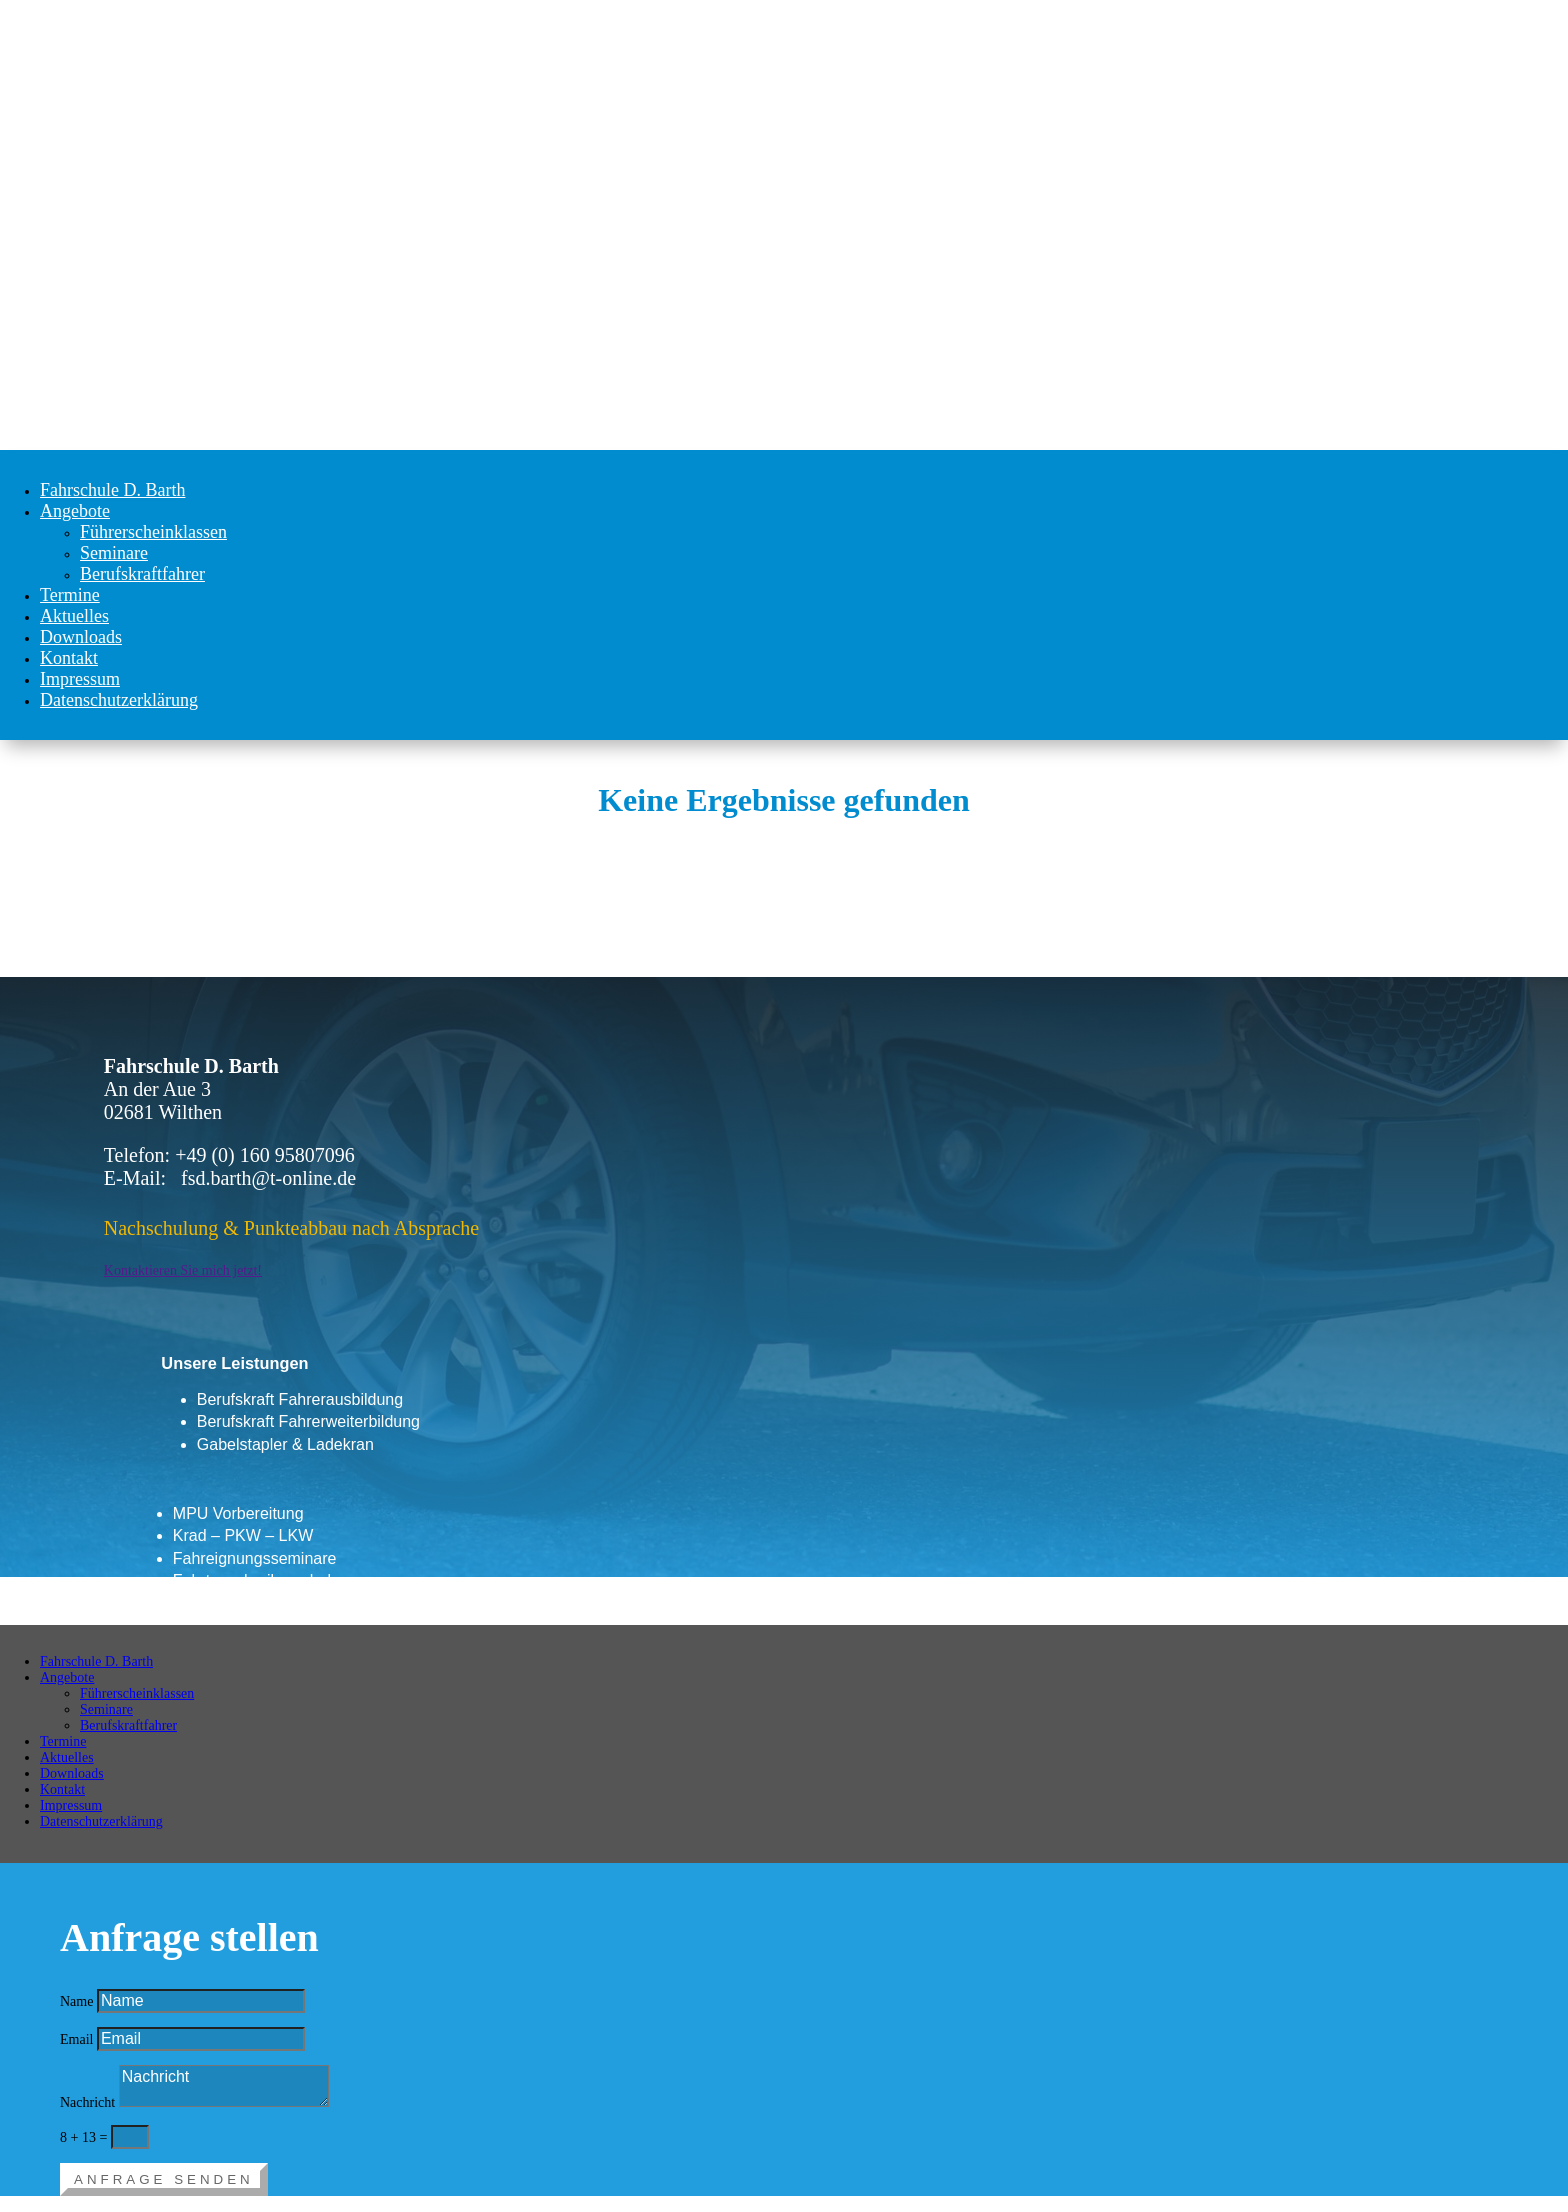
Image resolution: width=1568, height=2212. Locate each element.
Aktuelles (74, 616)
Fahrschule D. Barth (112, 490)
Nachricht (87, 2102)
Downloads (81, 637)
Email (76, 2039)
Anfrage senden (164, 2179)
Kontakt (69, 658)
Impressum (80, 679)
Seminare (114, 553)
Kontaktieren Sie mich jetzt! (183, 1270)
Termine (70, 595)
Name (76, 2001)
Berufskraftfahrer (142, 574)
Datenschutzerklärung (119, 700)
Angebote (75, 511)
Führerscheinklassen (153, 532)
